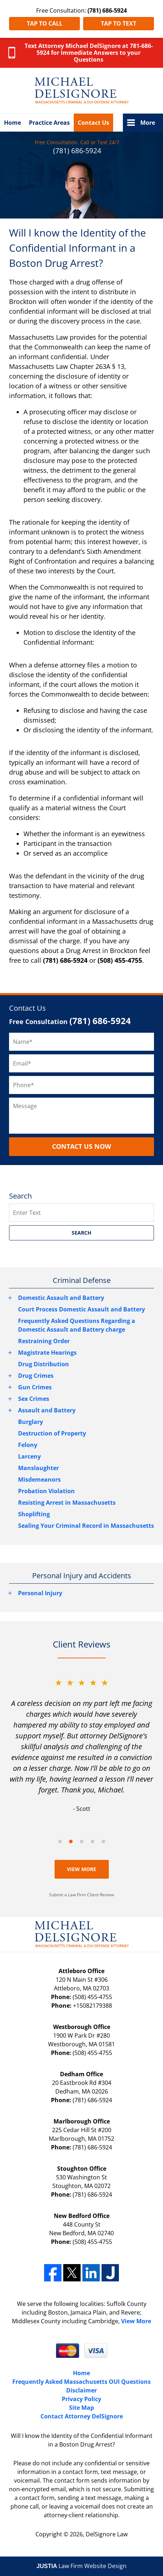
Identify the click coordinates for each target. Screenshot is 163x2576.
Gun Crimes (35, 1387)
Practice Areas (49, 123)
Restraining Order (44, 1341)
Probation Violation (46, 1491)
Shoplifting (34, 1514)
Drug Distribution (43, 1364)
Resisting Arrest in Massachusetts (67, 1503)
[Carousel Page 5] (103, 1841)
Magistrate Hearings (47, 1353)
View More (81, 1869)
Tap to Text (118, 23)
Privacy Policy (81, 2399)
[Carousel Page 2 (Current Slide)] (70, 1841)
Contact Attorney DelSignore (81, 2416)
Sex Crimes (33, 1399)
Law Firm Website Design (81, 2566)
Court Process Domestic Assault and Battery (81, 1309)
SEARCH (81, 1232)
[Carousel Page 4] (92, 1841)
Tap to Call (45, 23)
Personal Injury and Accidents (81, 1575)
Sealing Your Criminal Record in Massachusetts (86, 1526)
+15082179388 (92, 2006)
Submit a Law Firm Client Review (81, 1895)
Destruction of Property (52, 1433)
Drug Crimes (35, 1376)
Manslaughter (38, 1468)
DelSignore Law (107, 2534)
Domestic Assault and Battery (61, 1298)
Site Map (81, 2408)
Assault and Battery (47, 1410)
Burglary (30, 1422)
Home (12, 123)
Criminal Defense (82, 1280)
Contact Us (93, 123)
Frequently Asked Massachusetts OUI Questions (81, 2382)
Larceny (29, 1456)
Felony (27, 1445)
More (147, 123)
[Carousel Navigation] (81, 1841)
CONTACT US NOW (81, 1146)
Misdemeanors (39, 1479)
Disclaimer (81, 2390)
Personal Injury (40, 1593)
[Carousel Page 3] (81, 1841)
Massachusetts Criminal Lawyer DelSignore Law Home (82, 90)
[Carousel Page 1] (60, 1841)
